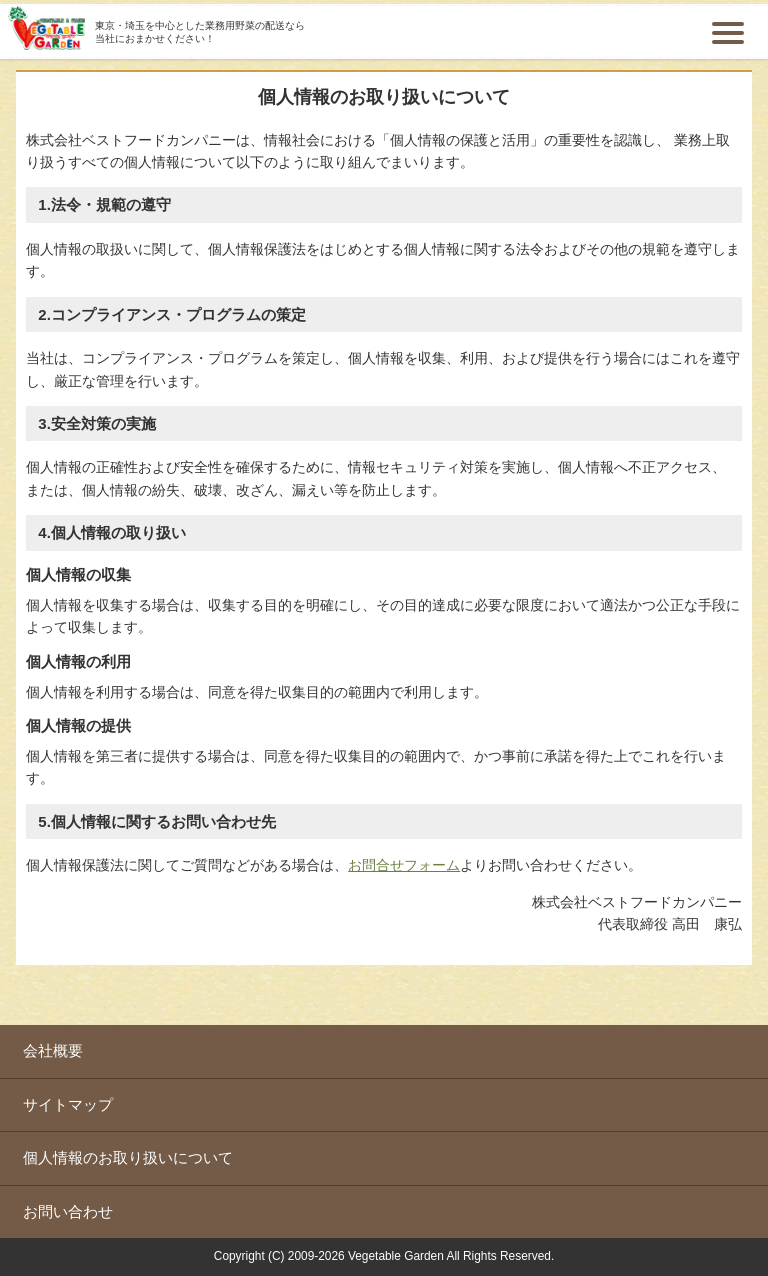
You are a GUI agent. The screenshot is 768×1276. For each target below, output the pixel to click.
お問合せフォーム (404, 865)
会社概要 (53, 1050)
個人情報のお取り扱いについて (128, 1157)
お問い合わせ (68, 1211)
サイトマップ (68, 1104)
